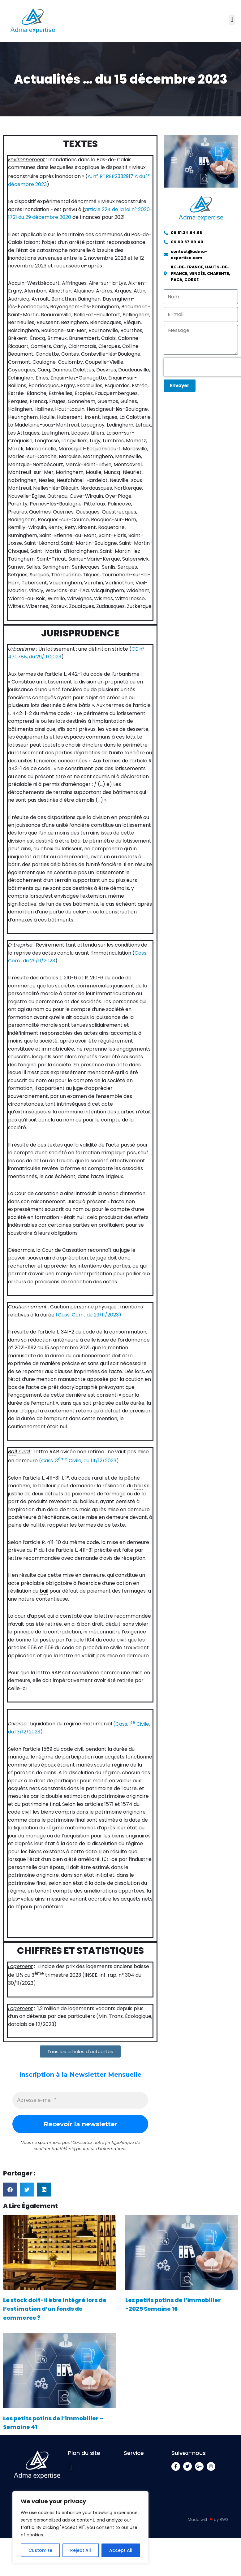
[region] (80, 2527)
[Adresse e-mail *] (80, 2108)
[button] (232, 20)
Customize (40, 2550)
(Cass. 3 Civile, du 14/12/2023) (79, 1466)
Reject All (80, 2550)
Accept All (120, 2550)
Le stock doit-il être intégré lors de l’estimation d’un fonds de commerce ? (54, 2316)
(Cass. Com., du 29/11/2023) (88, 1319)
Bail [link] (12, 1457)
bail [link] (138, 1491)
